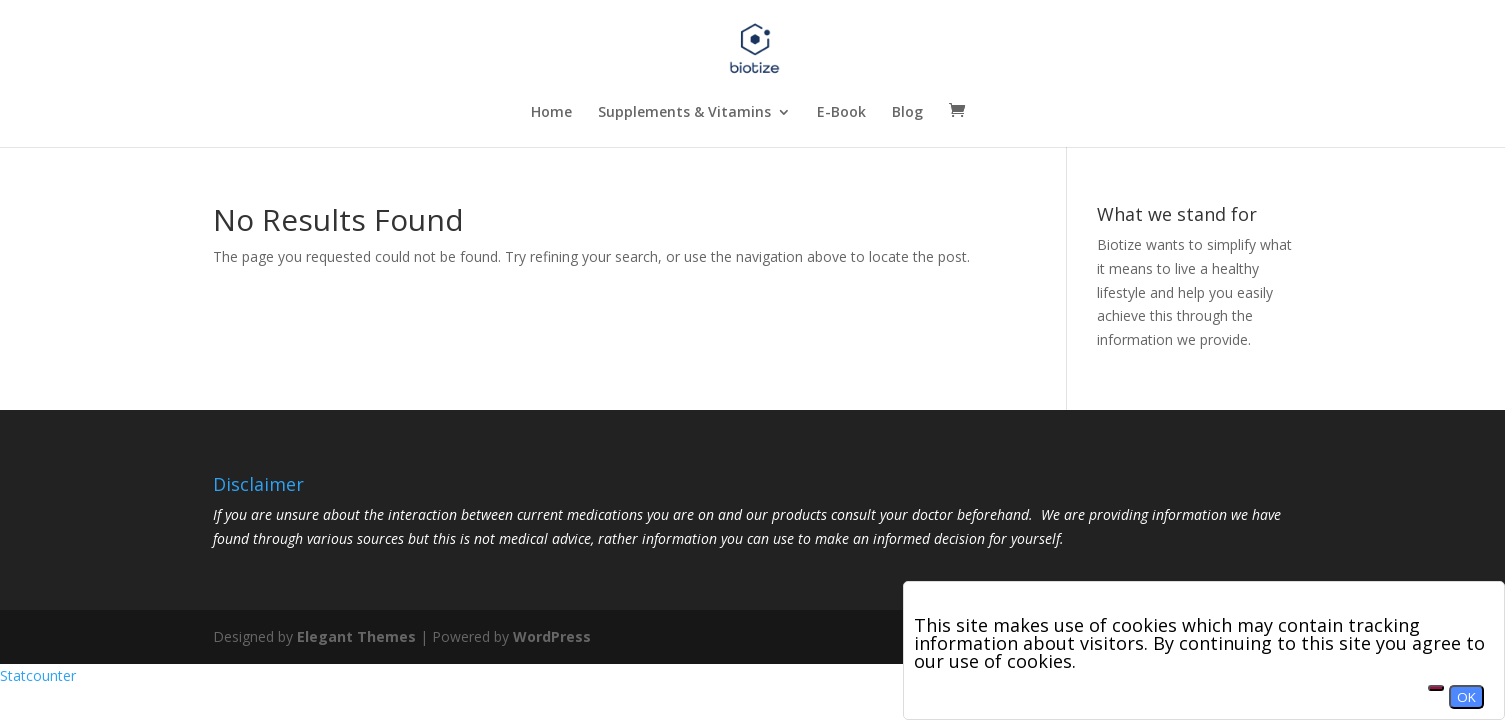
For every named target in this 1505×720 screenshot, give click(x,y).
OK (1466, 697)
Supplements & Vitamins (684, 113)
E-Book (841, 113)
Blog (907, 113)
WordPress (552, 636)
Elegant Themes (356, 636)
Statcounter (38, 675)
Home (551, 113)
